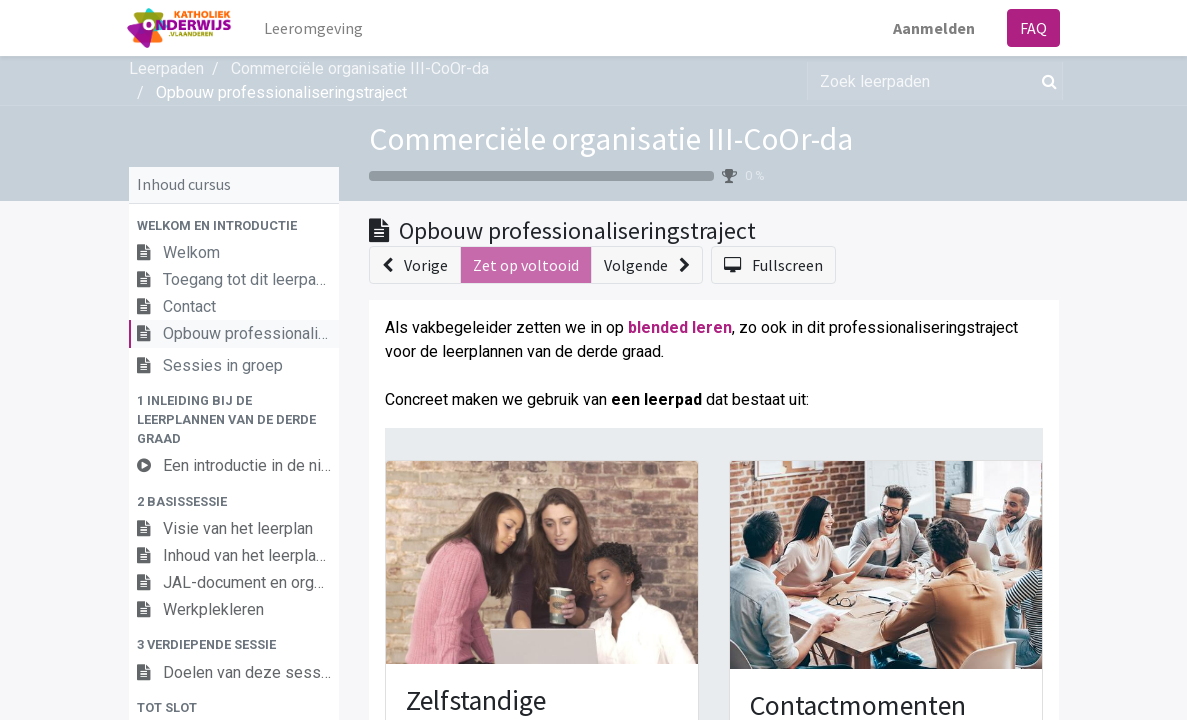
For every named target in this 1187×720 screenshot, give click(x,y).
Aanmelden (933, 28)
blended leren (680, 327)
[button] (234, 225)
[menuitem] (314, 28)
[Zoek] (1045, 81)
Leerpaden (166, 68)
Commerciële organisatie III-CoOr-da (611, 139)
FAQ (1032, 28)
